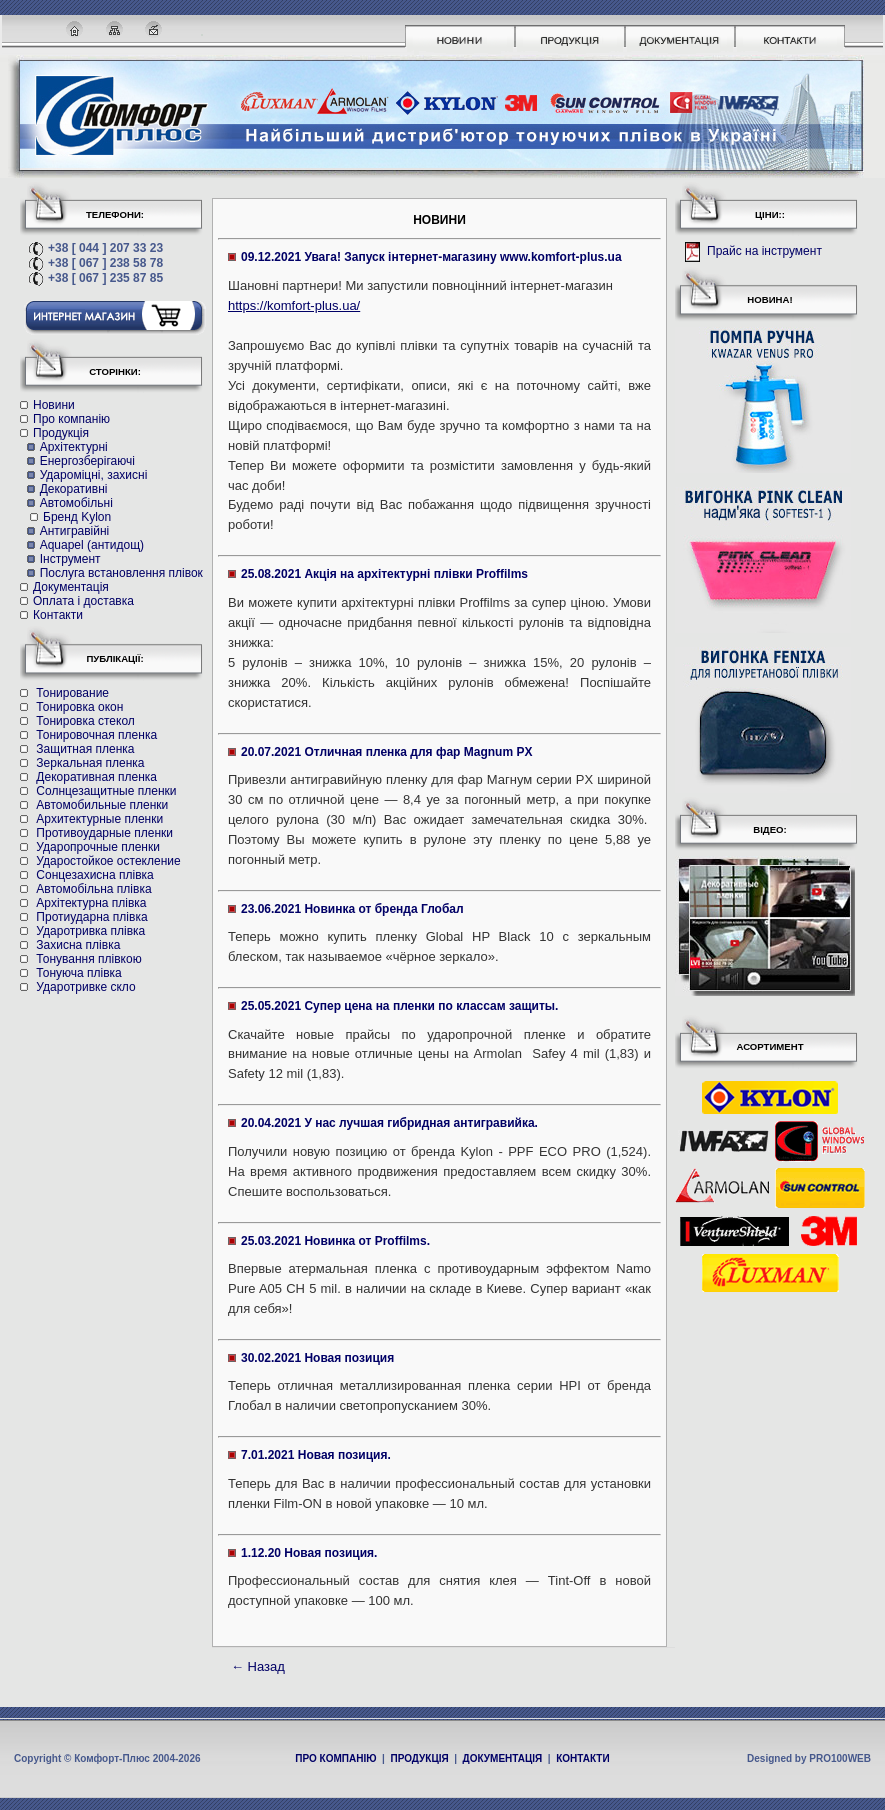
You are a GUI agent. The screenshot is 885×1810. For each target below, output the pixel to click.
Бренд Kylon (77, 517)
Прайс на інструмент (763, 252)
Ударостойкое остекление (108, 861)
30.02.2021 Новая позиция (317, 1358)
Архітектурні (74, 447)
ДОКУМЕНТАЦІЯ (503, 1758)
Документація (71, 587)
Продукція (61, 433)
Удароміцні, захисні (94, 475)
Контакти (58, 615)
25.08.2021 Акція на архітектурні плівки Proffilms (384, 574)
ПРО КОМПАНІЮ (335, 1758)
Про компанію (71, 419)
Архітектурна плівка (91, 903)
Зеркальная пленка (90, 763)
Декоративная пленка (96, 777)
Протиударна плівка (91, 917)
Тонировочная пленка (96, 735)
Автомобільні (76, 503)
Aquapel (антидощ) (92, 545)
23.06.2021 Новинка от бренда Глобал (352, 909)
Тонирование (72, 693)
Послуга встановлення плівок (121, 573)
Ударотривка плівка (90, 931)
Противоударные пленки (104, 833)
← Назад (258, 1666)
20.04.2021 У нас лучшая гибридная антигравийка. (389, 1123)
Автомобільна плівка (93, 889)
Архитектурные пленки (99, 819)
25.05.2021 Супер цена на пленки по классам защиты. (399, 1006)
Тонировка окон (79, 707)
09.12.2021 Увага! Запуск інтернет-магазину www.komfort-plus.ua (431, 257)
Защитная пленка (85, 749)
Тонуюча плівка (78, 973)
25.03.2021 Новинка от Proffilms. (335, 1241)
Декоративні (74, 489)
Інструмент (70, 559)
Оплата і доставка (83, 601)
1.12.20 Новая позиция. (309, 1553)
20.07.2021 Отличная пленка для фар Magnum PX (386, 752)
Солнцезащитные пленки (106, 791)
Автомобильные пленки (102, 805)
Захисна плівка (78, 945)
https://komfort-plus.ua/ (294, 305)
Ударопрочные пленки (98, 847)
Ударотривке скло (85, 987)
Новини (54, 405)
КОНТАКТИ (582, 1758)
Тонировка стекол (85, 721)
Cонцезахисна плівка (94, 875)
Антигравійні (75, 531)
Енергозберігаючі (87, 461)
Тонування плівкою (88, 959)
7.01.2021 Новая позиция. (316, 1455)
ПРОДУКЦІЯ (419, 1758)
